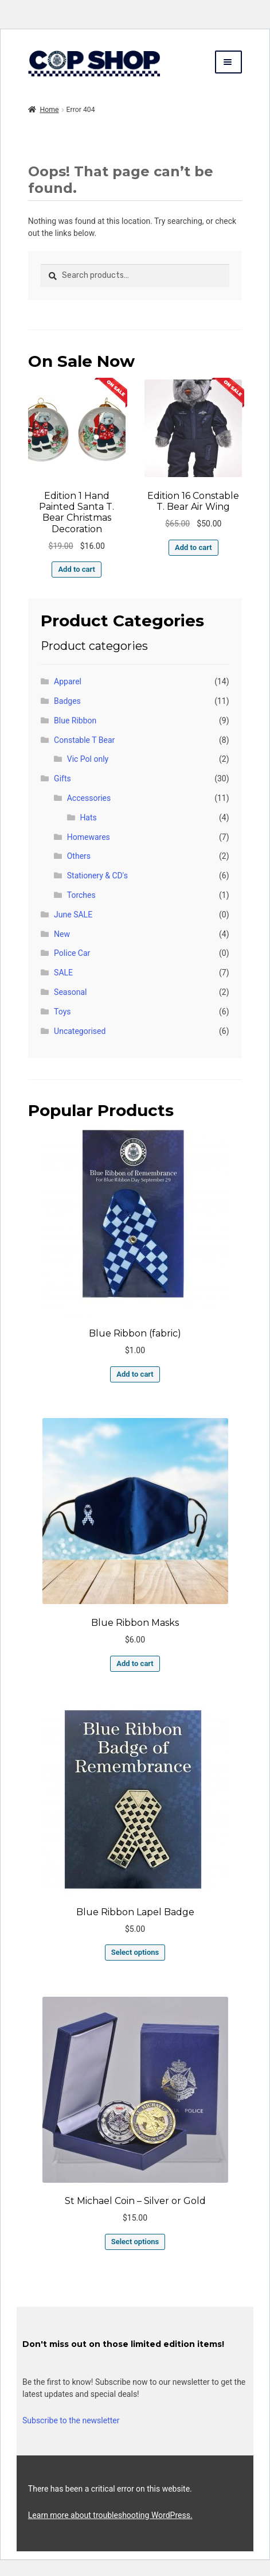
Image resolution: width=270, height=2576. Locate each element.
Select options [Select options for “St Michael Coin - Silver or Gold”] (135, 2241)
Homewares (88, 837)
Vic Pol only (87, 759)
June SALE (73, 914)
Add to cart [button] (76, 569)
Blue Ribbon (75, 720)
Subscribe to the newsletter (71, 2420)
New (62, 934)
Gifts (62, 778)
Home (49, 110)
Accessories (89, 798)
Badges (67, 701)
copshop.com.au (100, 63)
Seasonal (70, 992)
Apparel (67, 681)
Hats (88, 817)
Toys (62, 1011)
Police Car (72, 953)
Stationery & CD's (97, 875)
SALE (63, 972)
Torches (81, 895)
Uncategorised (79, 1031)
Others (79, 856)
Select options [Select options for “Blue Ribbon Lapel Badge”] (135, 1952)
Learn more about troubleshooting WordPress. (110, 2515)
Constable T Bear (84, 740)
